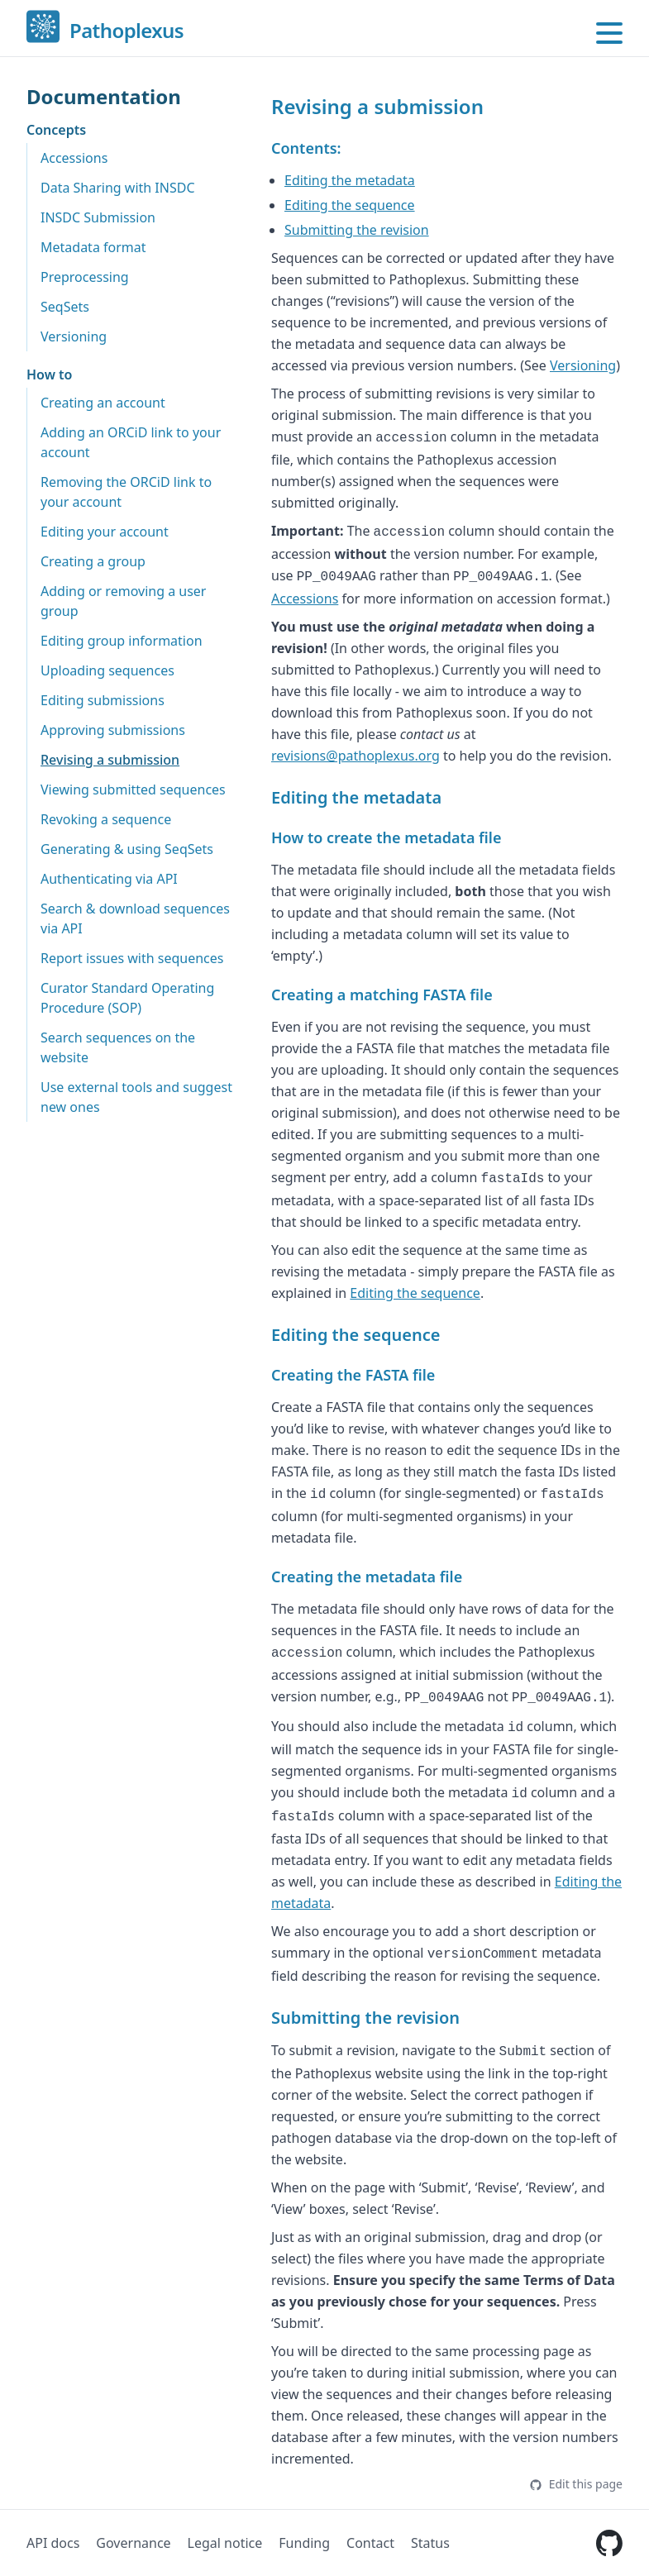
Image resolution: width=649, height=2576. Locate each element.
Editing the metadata (349, 180)
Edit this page (576, 2484)
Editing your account (105, 531)
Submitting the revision (356, 230)
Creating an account (103, 403)
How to (49, 374)
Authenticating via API (109, 879)
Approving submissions (113, 730)
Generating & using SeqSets (127, 849)
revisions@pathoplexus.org (355, 756)
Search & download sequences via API (135, 918)
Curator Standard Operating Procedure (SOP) (127, 998)
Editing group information (122, 641)
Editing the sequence (349, 205)
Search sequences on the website (118, 1047)
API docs (52, 2543)
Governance (133, 2543)
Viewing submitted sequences (133, 789)
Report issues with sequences (132, 958)
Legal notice (225, 2543)
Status (430, 2543)
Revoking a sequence (106, 819)
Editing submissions (103, 700)
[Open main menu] (609, 33)
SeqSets (65, 307)
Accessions (74, 158)
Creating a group (93, 561)
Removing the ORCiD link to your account (126, 492)
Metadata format (93, 247)
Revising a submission (110, 760)
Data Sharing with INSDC (118, 188)
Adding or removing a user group (123, 601)
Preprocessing (85, 277)
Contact (370, 2543)
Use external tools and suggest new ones (136, 1097)
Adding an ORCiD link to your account (131, 442)
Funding (304, 2543)
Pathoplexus (126, 31)
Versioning (74, 336)
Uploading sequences (107, 670)
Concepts (56, 130)
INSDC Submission (98, 217)
